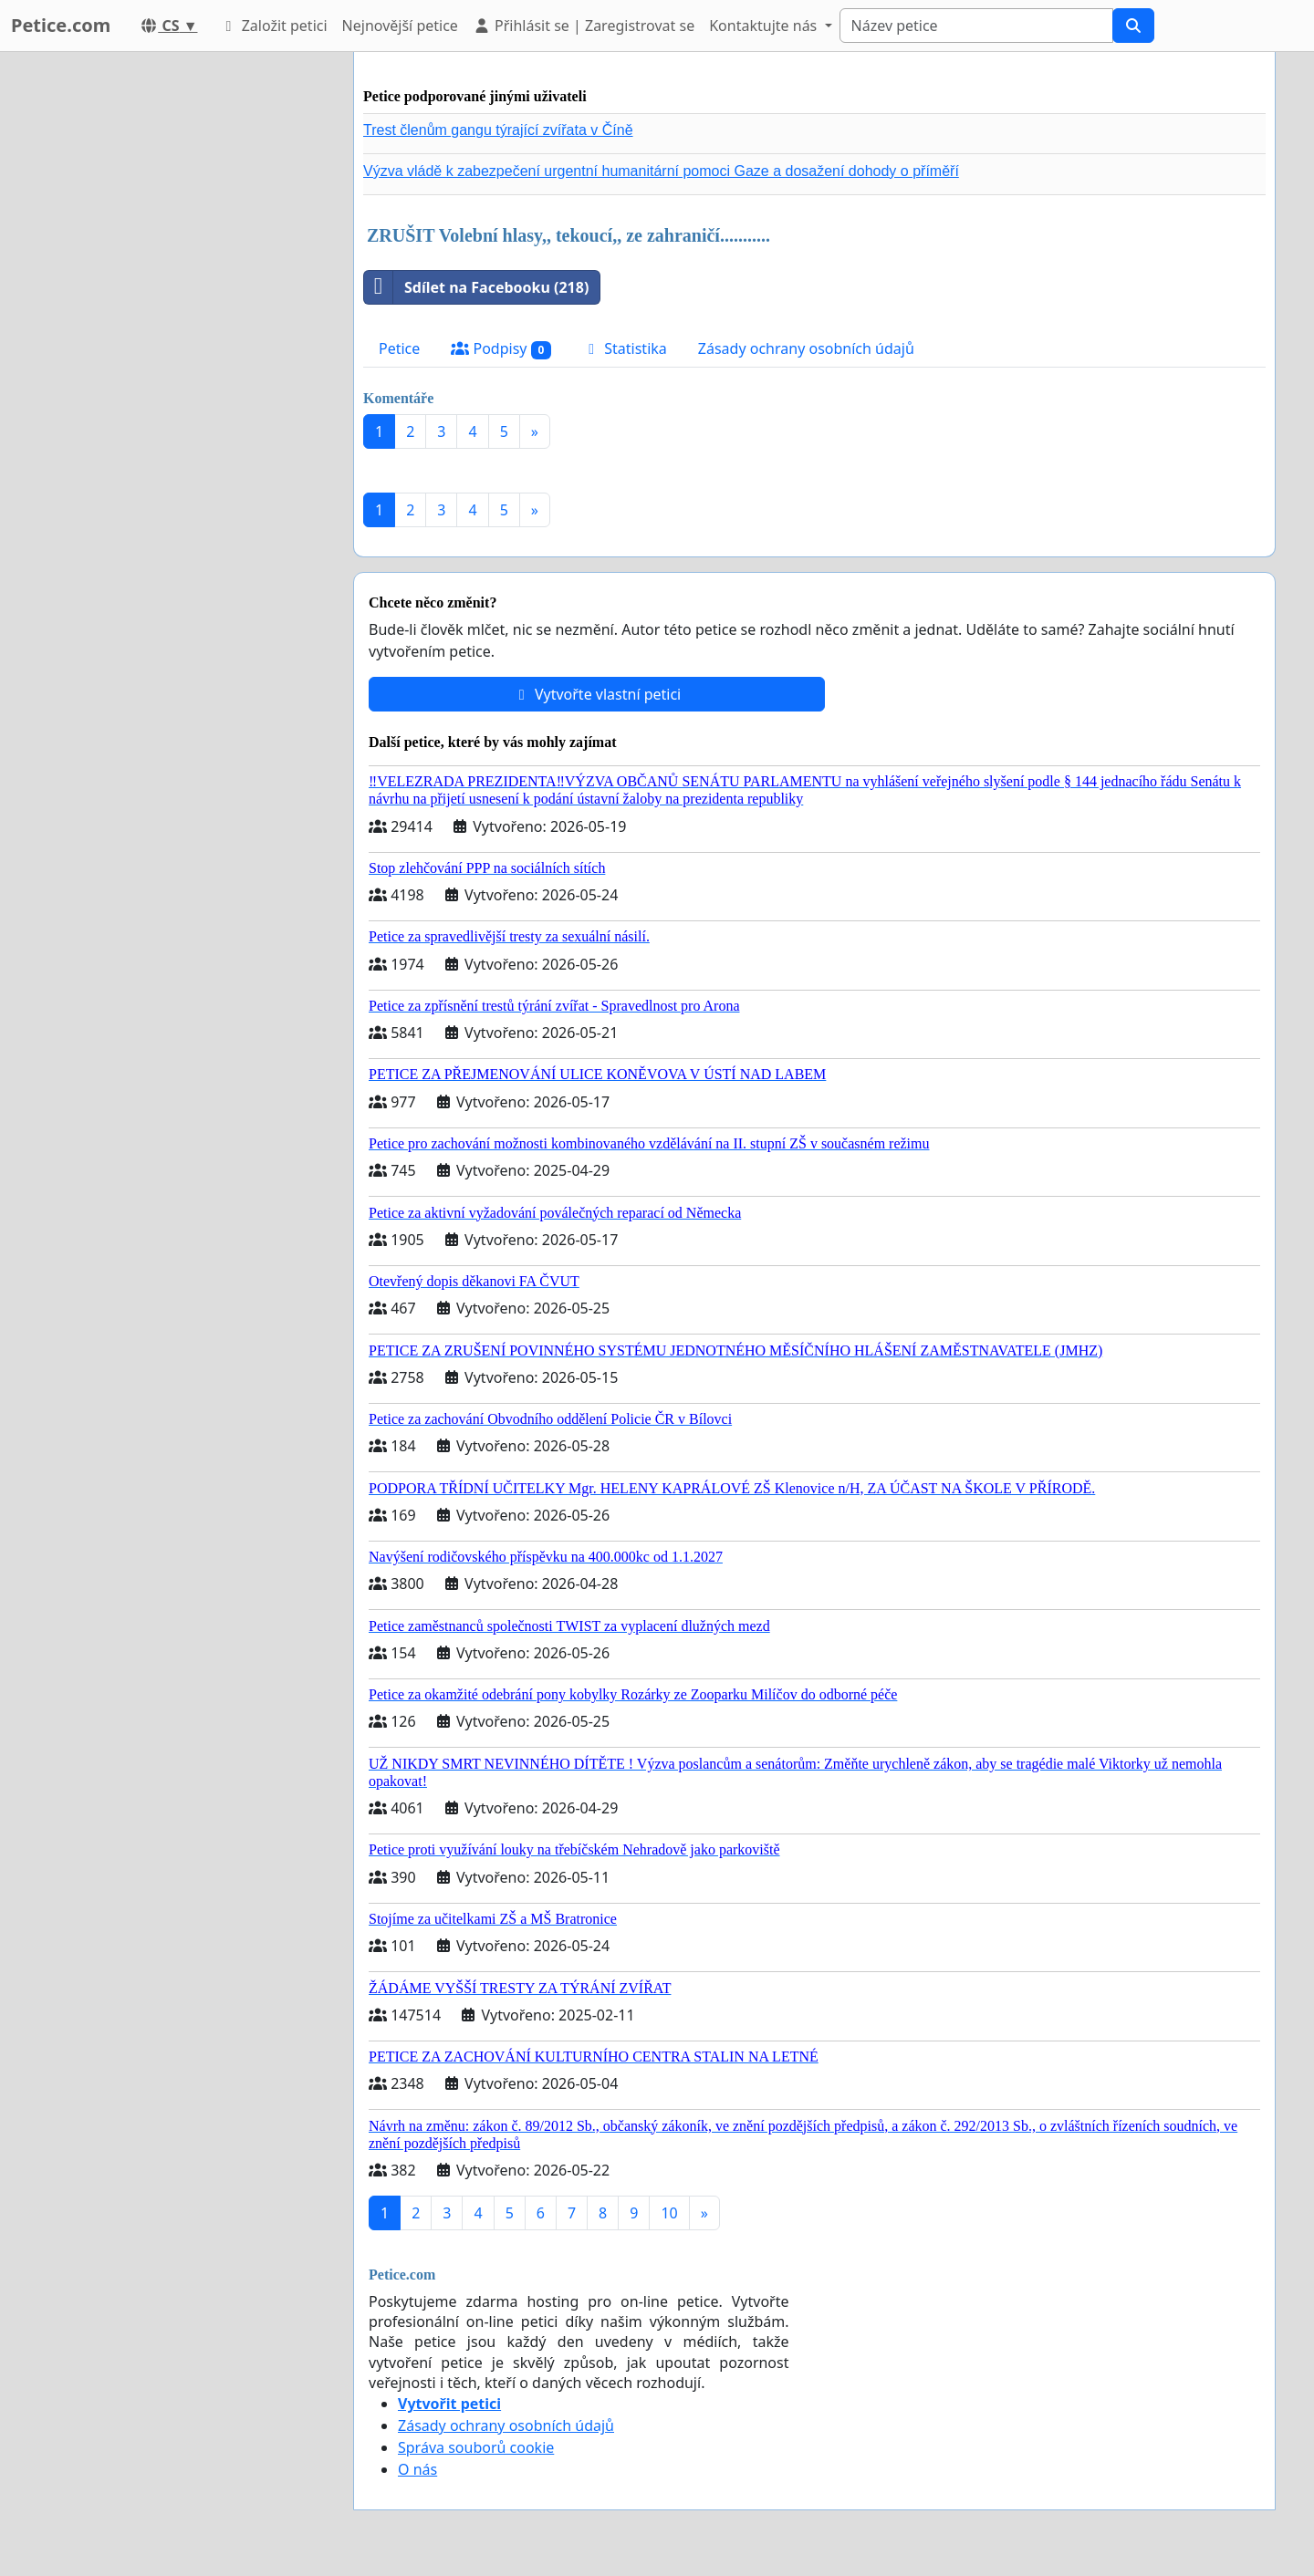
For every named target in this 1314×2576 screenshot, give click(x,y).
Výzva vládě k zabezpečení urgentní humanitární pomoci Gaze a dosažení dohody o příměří (661, 171)
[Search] (976, 25)
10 (669, 2213)
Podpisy (501, 348)
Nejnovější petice (400, 26)
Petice (399, 348)
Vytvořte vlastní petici (597, 694)
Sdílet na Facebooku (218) (476, 287)
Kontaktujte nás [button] (764, 26)
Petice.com (60, 25)
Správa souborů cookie (476, 2447)
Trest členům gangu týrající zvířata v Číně (498, 130)
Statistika (624, 348)
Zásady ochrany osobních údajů (806, 348)
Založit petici (273, 26)
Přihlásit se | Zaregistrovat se (583, 26)
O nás (417, 2469)
